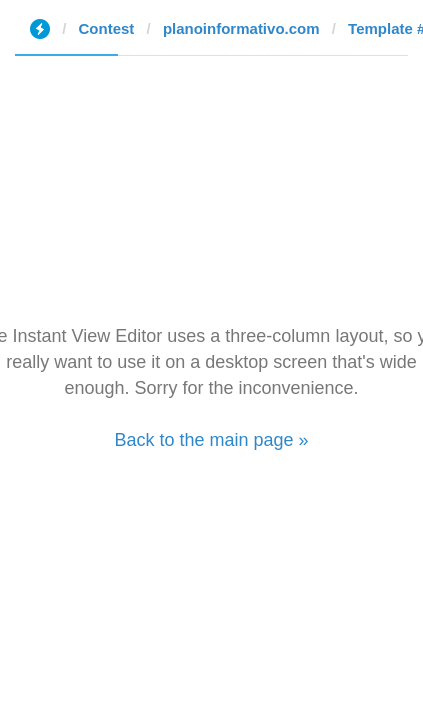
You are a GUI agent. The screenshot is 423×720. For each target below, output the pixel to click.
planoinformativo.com (241, 28)
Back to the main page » (211, 440)
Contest (107, 28)
